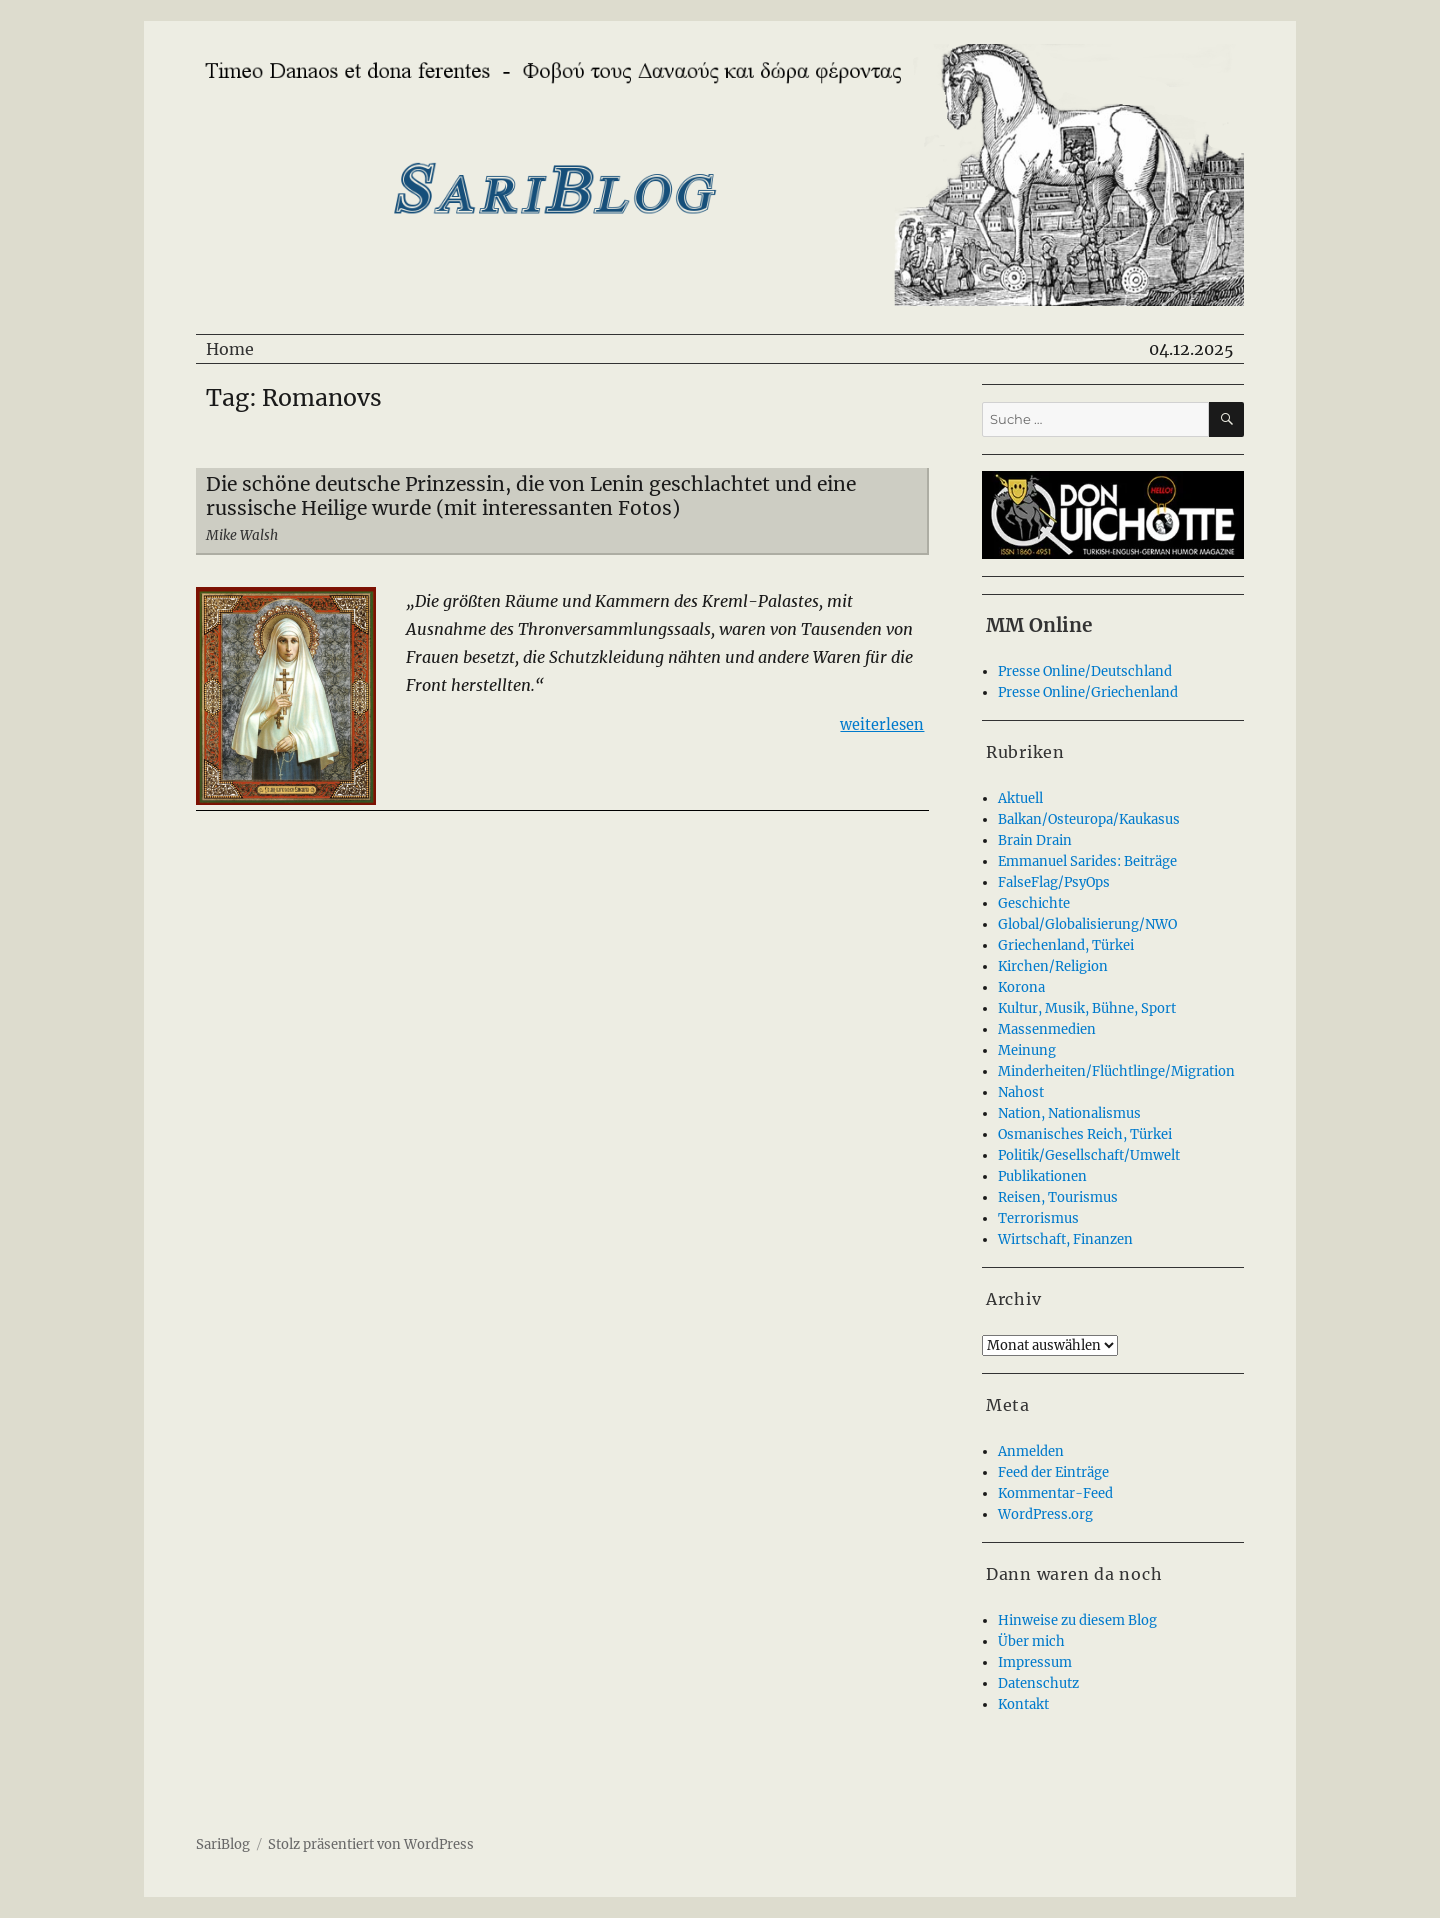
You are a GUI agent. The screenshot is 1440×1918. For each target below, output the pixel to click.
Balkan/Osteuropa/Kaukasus (1089, 819)
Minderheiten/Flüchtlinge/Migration (1116, 1071)
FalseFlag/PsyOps (1054, 882)
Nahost (1021, 1092)
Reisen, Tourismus (1058, 1197)
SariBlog (223, 1844)
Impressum (1035, 1662)
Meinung (1027, 1050)
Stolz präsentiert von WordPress (371, 1844)
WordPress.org (1045, 1514)
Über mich (1031, 1641)
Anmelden (1031, 1451)
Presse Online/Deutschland (1085, 671)
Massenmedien (1047, 1029)
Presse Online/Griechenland (1088, 692)
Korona (1021, 987)
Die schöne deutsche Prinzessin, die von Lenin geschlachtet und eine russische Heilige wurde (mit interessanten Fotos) (531, 496)
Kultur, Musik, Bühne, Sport (1087, 1008)
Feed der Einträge (1053, 1472)
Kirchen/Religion (1053, 966)
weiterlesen (882, 723)
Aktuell (1020, 798)
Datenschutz (1038, 1683)
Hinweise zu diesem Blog (1077, 1620)
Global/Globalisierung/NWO (1087, 924)
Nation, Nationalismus (1069, 1113)
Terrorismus (1038, 1218)
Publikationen (1042, 1176)
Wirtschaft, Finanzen (1065, 1239)
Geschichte (1034, 903)
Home (230, 349)
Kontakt (1023, 1704)
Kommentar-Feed (1055, 1493)
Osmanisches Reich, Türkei (1085, 1134)
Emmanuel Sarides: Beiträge (1087, 861)
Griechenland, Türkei (1066, 945)
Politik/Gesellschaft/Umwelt (1089, 1155)
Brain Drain (1035, 840)
